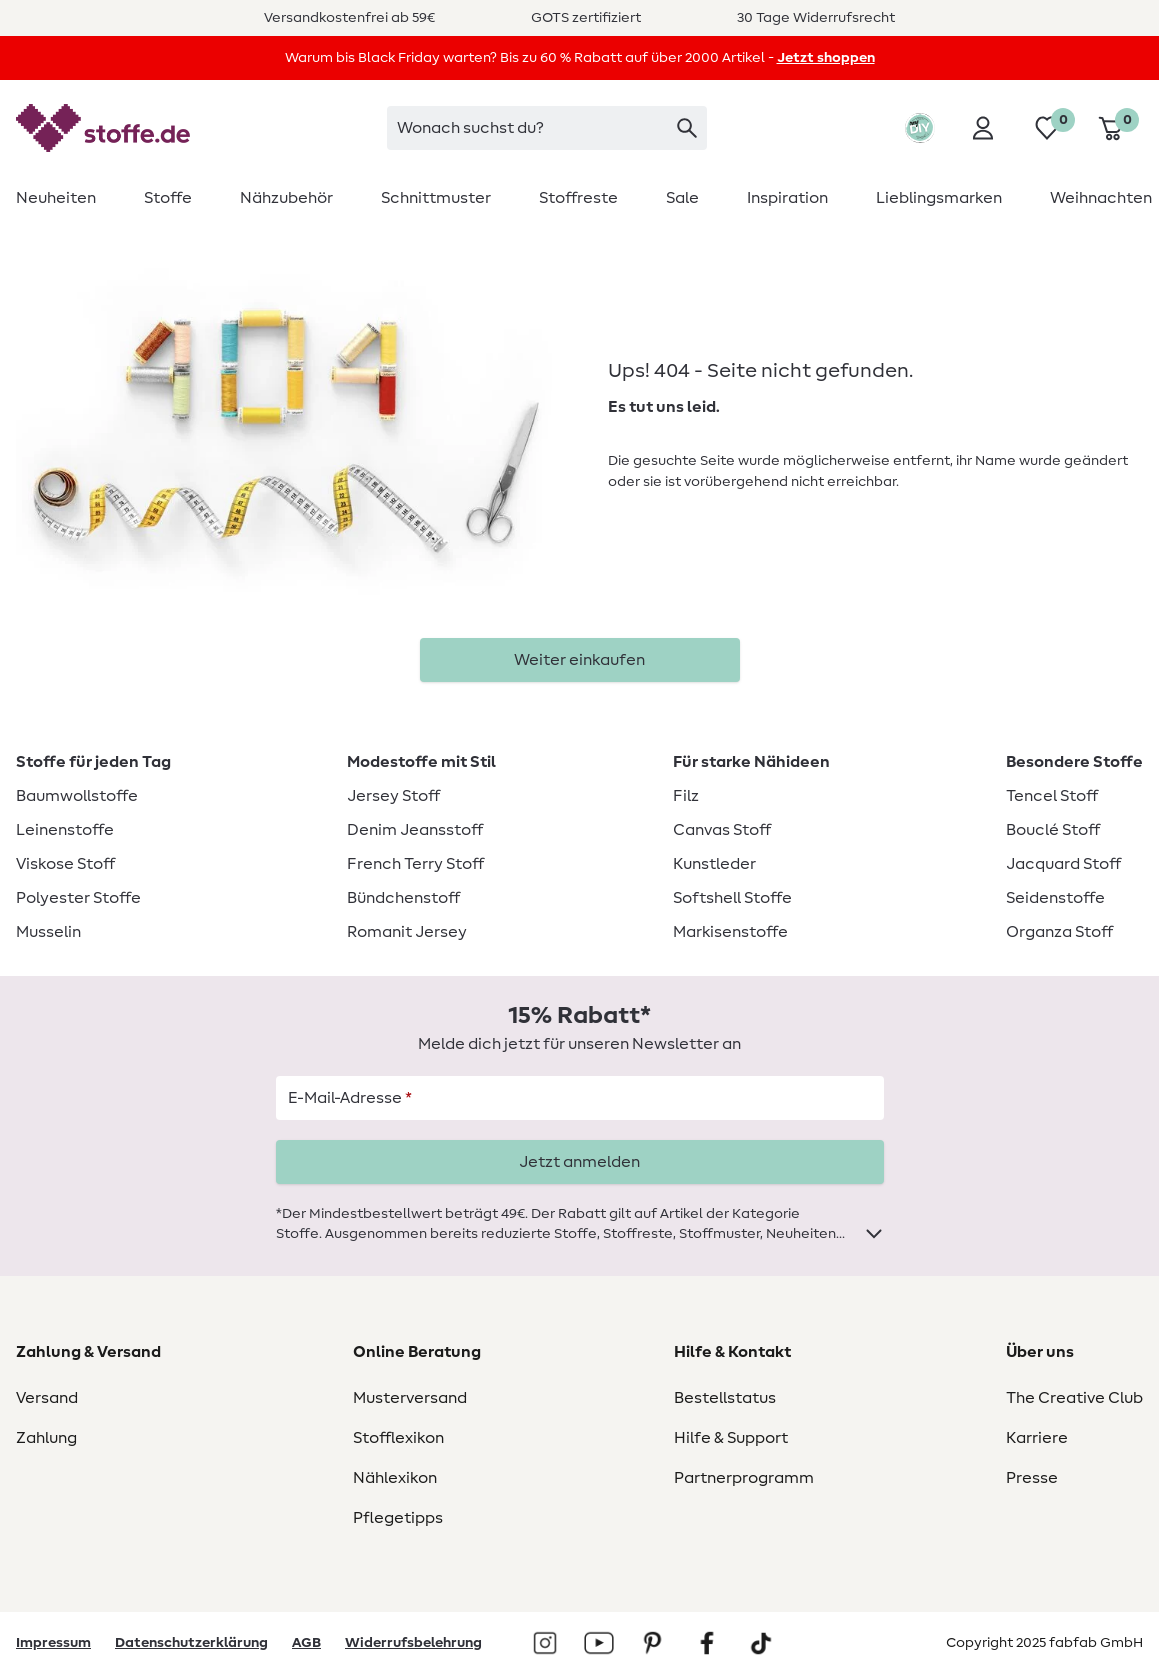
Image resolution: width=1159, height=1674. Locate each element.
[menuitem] (68, 198)
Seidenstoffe (1055, 898)
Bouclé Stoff (1053, 830)
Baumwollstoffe (77, 796)
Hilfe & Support (731, 1438)
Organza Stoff (1059, 932)
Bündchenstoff (403, 898)
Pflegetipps (398, 1518)
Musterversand (410, 1398)
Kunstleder (714, 864)
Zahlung (46, 1438)
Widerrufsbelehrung (413, 1643)
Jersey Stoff (393, 796)
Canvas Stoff (722, 830)
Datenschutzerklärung (191, 1643)
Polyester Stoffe (78, 898)
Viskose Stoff (65, 864)
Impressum (53, 1643)
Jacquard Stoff (1063, 864)
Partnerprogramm (744, 1478)
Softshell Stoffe (732, 898)
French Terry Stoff (415, 864)
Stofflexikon (398, 1438)
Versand (47, 1398)
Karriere (1037, 1438)
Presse (1032, 1478)
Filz (686, 796)
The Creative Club (1074, 1398)
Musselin (48, 932)
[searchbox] (547, 128)
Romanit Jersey (407, 932)
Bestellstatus (725, 1398)
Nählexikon (395, 1478)
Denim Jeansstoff (415, 830)
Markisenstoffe (730, 932)
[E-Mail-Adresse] (580, 1098)
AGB (306, 1643)
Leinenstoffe (65, 830)
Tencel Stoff (1052, 796)
